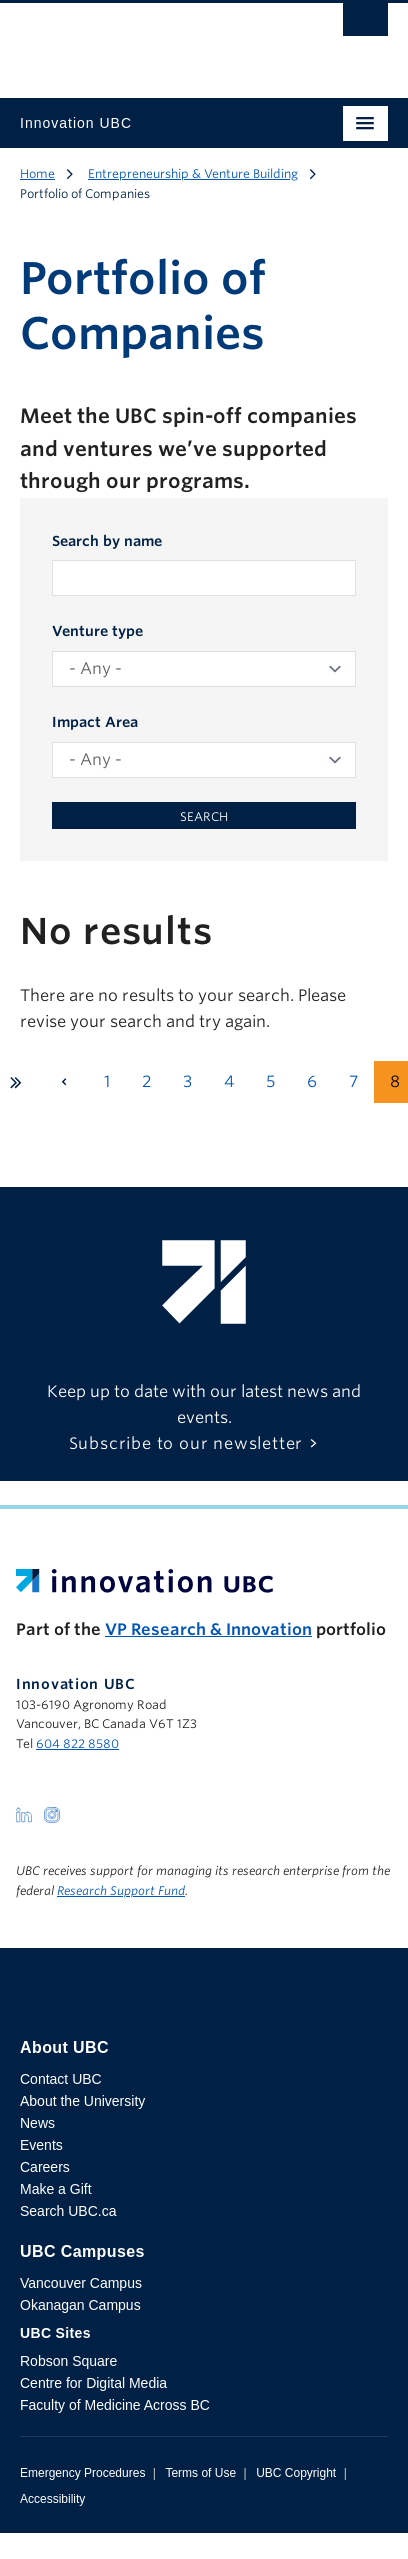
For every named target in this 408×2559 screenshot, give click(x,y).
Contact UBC (61, 2079)
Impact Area (95, 722)
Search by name (107, 541)
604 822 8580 (77, 1743)
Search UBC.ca (68, 2211)
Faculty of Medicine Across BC (115, 2405)
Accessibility (52, 2499)
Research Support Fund (121, 1890)
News (37, 2123)
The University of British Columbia (149, 41)
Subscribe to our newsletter (186, 1443)
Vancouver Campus (81, 2283)
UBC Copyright (296, 2473)
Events (41, 2145)
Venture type (97, 631)
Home (37, 173)
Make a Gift (56, 2189)
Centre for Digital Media (93, 2383)
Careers (45, 2167)
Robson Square (68, 2361)
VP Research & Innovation (208, 1629)
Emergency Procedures (82, 2473)
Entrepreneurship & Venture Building (193, 173)
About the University (82, 2101)
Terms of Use (200, 2473)
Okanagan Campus (80, 2305)
